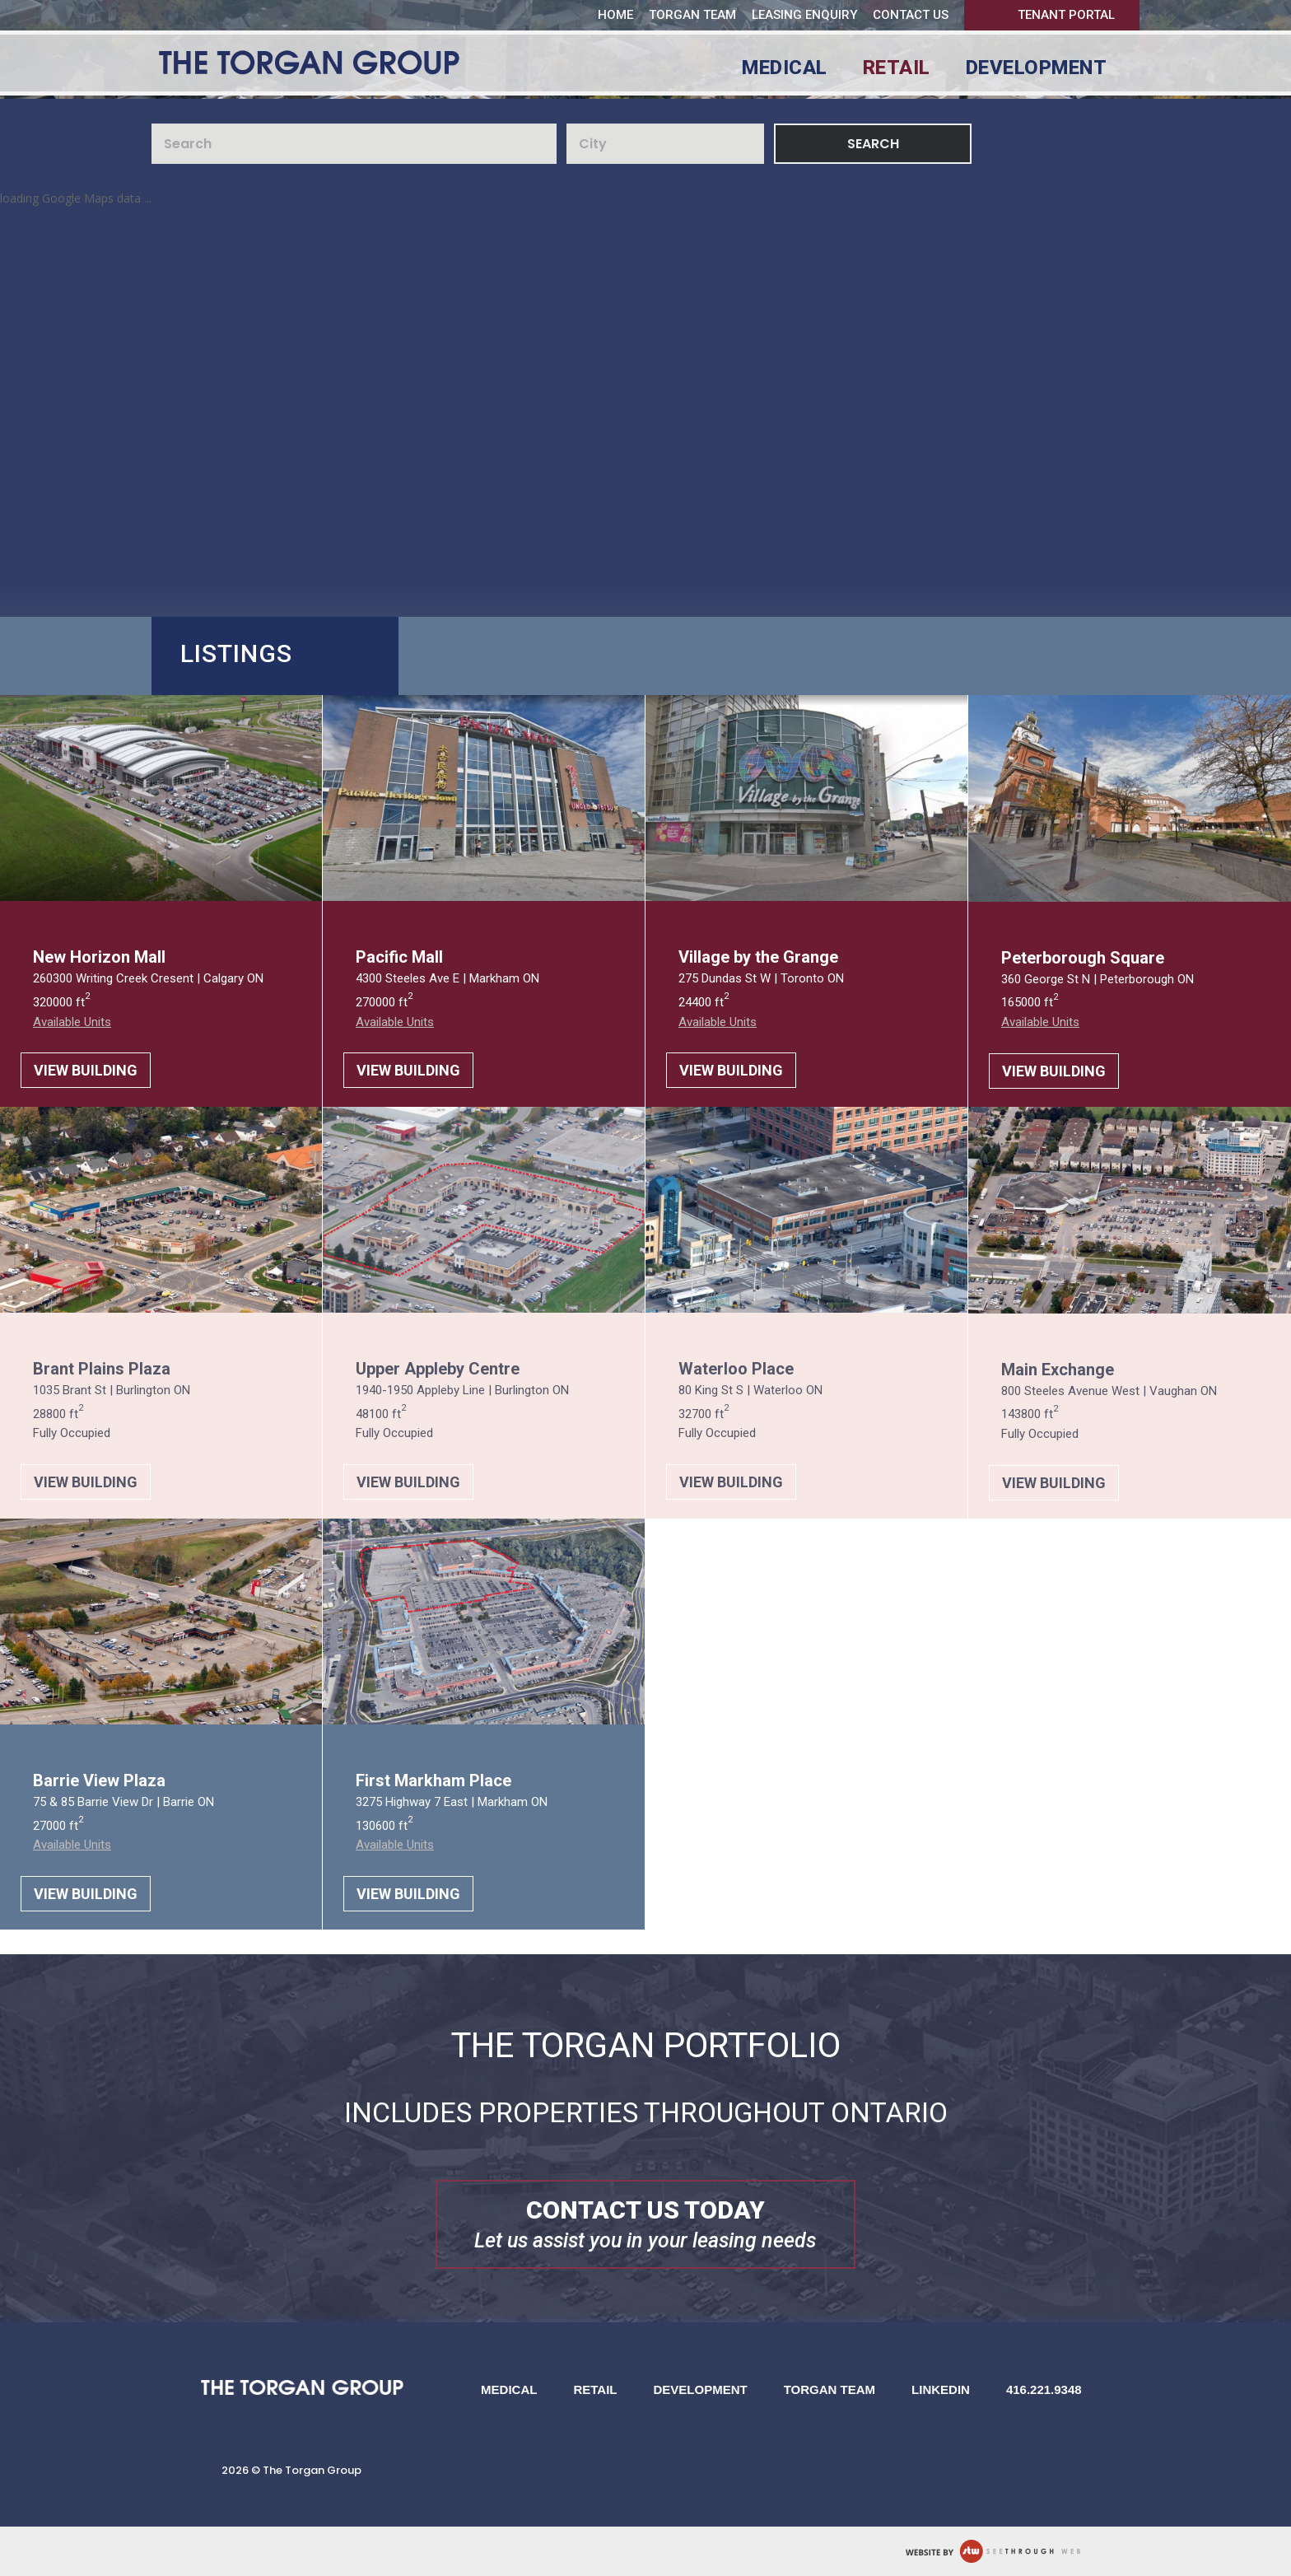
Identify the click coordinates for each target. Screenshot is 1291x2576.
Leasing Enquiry (804, 15)
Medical (784, 70)
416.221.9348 (1044, 2389)
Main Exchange (1057, 1369)
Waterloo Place (736, 1369)
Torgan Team (692, 14)
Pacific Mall (399, 957)
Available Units (72, 1022)
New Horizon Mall (99, 957)
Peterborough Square (1082, 958)
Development (1036, 70)
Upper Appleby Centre (438, 1369)
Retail (896, 70)
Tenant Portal (1066, 14)
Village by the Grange (758, 957)
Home (615, 14)
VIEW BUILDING (85, 1070)
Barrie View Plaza (99, 1780)
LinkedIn (940, 2389)
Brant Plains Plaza (101, 1369)
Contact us (910, 15)
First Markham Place (433, 1780)
